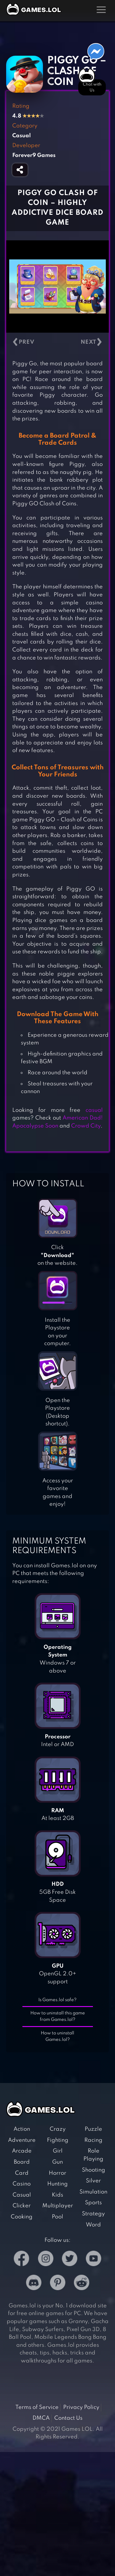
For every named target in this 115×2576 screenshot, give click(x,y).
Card (22, 2173)
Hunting (57, 2184)
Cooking (22, 2217)
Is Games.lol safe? (57, 2000)
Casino (22, 2184)
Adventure (22, 2140)
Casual (22, 2195)
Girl (58, 2151)
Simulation (93, 2192)
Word (93, 2225)
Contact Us (68, 2418)
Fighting (57, 2140)
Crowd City (86, 1126)
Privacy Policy (81, 2407)
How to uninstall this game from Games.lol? (57, 2016)
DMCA (41, 2418)
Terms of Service (37, 2407)
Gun (57, 2162)
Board (22, 2162)
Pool (57, 2217)
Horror (57, 2173)
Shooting (93, 2170)
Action (21, 2129)
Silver (93, 2181)
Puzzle (93, 2129)
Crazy (58, 2129)
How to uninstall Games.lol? (57, 2036)
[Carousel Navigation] (57, 342)
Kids (57, 2195)
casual (94, 1110)
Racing (93, 2140)
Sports (93, 2202)
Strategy (93, 2214)
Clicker (22, 2206)
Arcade (22, 2151)
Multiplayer (57, 2206)
